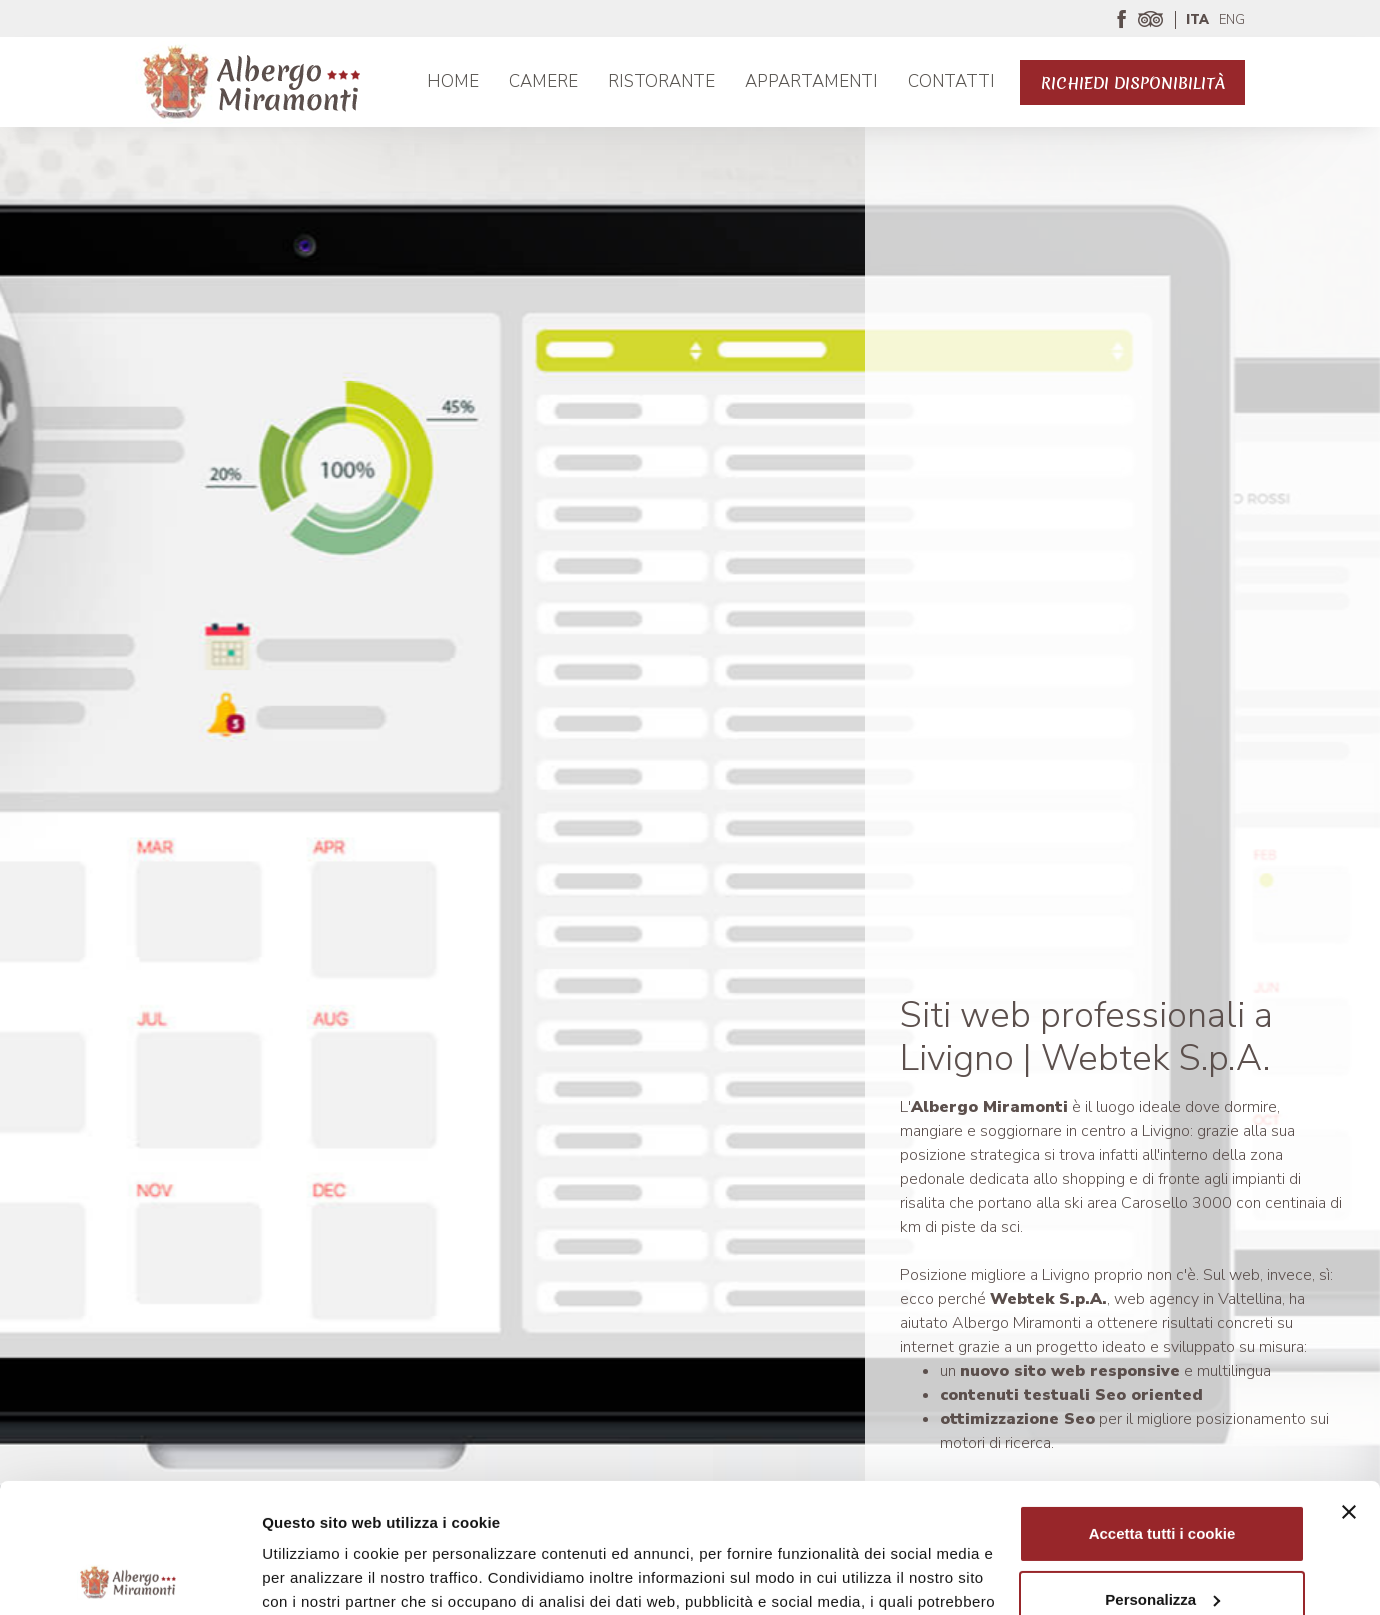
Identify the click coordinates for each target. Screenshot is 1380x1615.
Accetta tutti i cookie (1162, 1404)
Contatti (951, 81)
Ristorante (661, 81)
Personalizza (1162, 1469)
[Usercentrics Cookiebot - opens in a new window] (129, 1576)
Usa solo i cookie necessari (1162, 1535)
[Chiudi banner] (1349, 1383)
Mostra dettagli (316, 1575)
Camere (543, 81)
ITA (1197, 20)
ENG (1232, 20)
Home (453, 81)
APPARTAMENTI (811, 81)
